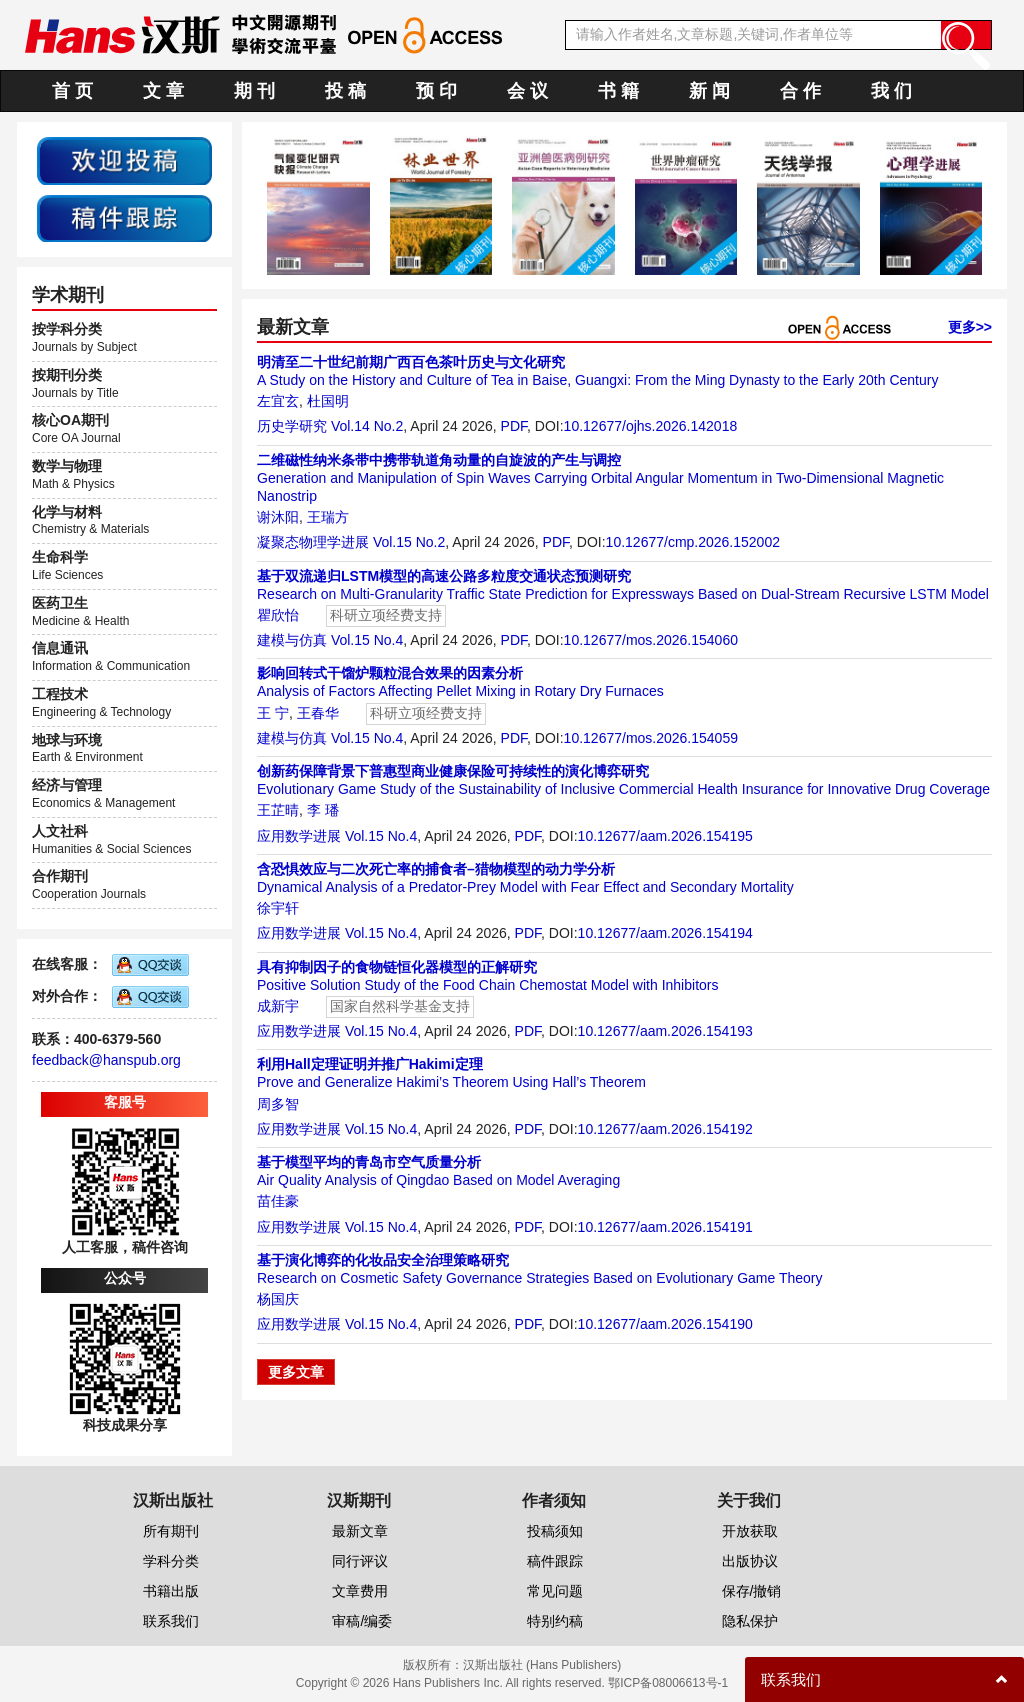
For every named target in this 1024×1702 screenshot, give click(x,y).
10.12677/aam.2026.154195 (665, 836)
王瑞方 (328, 517)
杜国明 (328, 401)
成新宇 (278, 1006)
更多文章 (296, 1372)
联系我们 (171, 1621)
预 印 (436, 91)
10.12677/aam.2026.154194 (665, 933)
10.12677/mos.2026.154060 (651, 640)
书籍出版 (171, 1591)
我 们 (891, 91)
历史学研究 (292, 426)
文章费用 (360, 1591)
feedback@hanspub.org (106, 1060)
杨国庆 (278, 1299)
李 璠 (323, 810)
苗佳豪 (278, 1201)
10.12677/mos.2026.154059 (651, 738)
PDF (514, 426)
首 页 (72, 91)
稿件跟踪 (555, 1561)
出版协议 (750, 1561)
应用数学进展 (299, 836)
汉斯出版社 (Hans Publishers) (542, 1665)
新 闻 (709, 91)
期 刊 (254, 91)
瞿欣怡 (278, 615)
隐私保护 (750, 1621)
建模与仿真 (292, 640)
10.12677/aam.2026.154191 (665, 1227)
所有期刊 (171, 1531)
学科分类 (171, 1561)
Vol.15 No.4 (367, 640)
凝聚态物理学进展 (313, 542)
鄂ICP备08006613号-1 (668, 1683)
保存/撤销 (752, 1591)
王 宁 (273, 713)
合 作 (800, 91)
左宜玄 (278, 401)
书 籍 (618, 91)
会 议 (527, 91)
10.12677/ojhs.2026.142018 (651, 426)
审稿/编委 (362, 1621)
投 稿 (345, 91)
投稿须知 (555, 1531)
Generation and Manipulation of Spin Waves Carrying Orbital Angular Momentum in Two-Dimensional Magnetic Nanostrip (600, 478)
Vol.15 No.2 (409, 542)
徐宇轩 (278, 908)
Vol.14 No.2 (367, 426)
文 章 (163, 91)
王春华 (318, 713)
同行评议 (360, 1561)
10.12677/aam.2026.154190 (665, 1324)
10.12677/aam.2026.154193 (665, 1031)
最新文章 (360, 1531)
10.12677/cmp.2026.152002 (693, 542)
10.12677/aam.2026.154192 (665, 1129)
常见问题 (555, 1591)
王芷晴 (278, 810)
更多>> (970, 327)
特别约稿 (555, 1621)
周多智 (278, 1104)
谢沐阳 (278, 517)
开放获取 (750, 1531)
